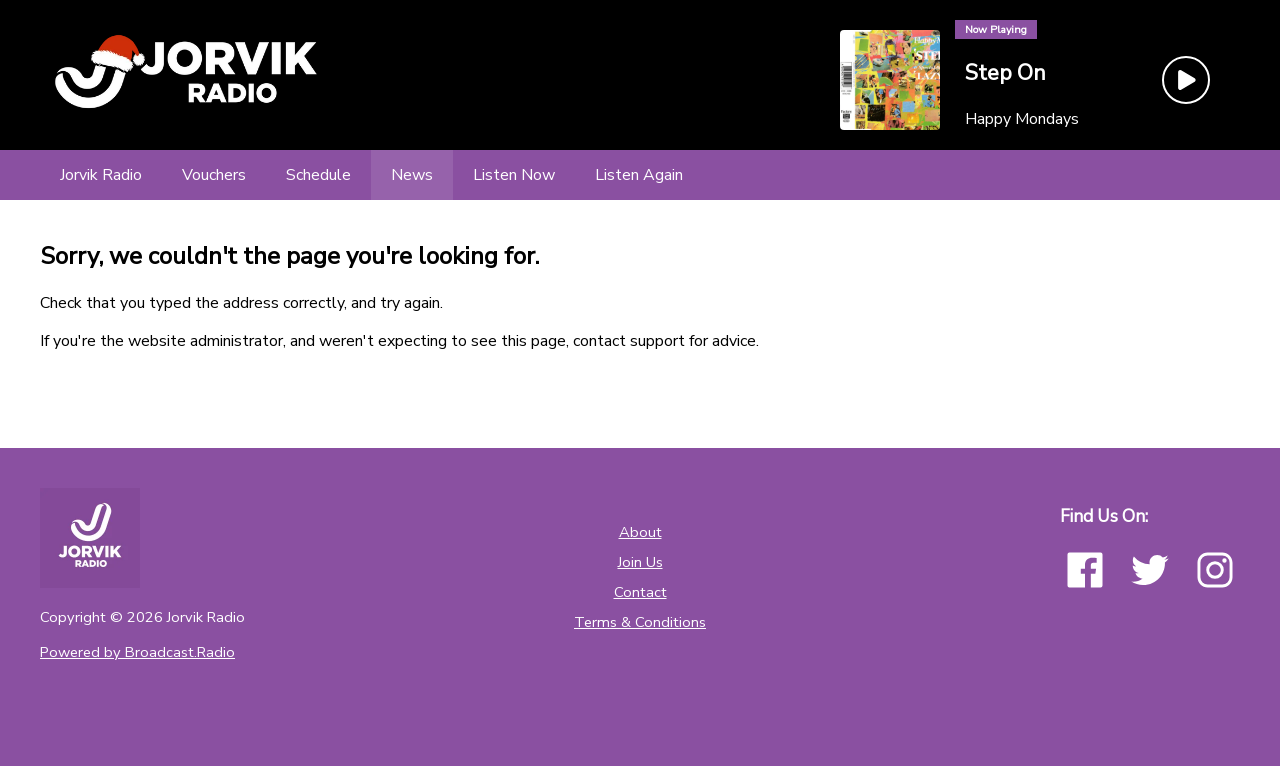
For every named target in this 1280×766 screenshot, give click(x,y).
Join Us (640, 562)
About (640, 532)
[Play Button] (1186, 80)
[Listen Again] (639, 175)
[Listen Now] (514, 175)
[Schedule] (318, 175)
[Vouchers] (214, 175)
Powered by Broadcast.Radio (137, 652)
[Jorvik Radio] (101, 175)
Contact (640, 592)
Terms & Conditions (640, 622)
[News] (412, 175)
